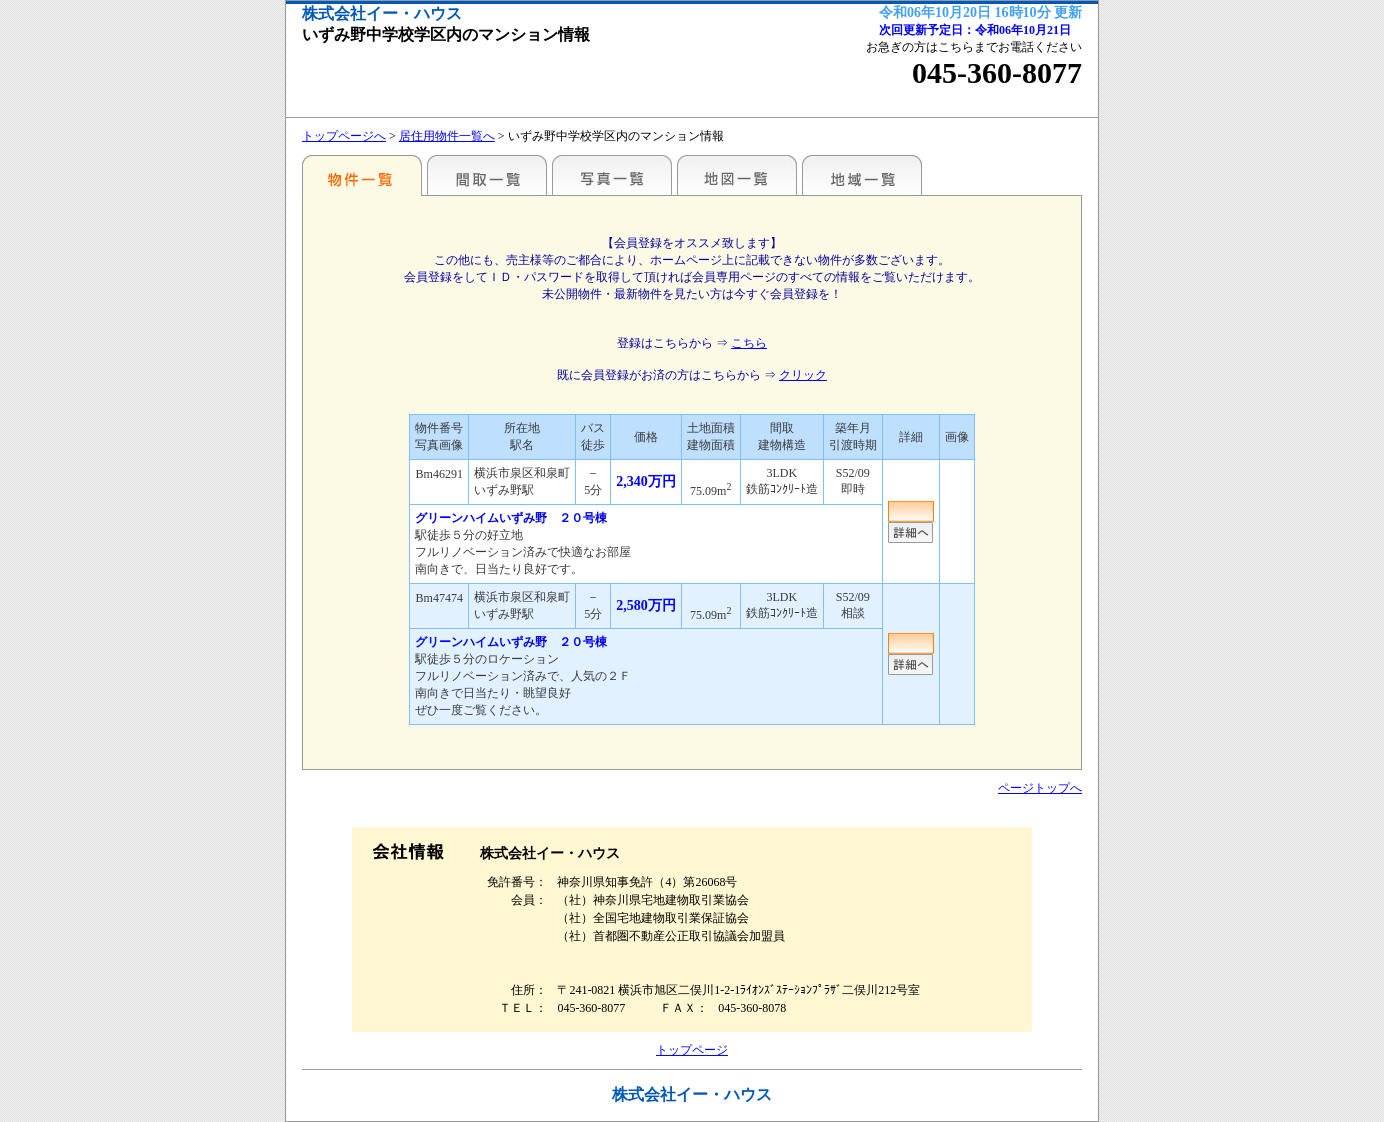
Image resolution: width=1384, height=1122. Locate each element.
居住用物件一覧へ (447, 136)
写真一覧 (612, 175)
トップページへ (344, 136)
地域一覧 (862, 175)
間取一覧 (487, 175)
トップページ (692, 1050)
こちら (749, 343)
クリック (803, 375)
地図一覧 (737, 175)
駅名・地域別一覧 (362, 175)
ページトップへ (1040, 788)
